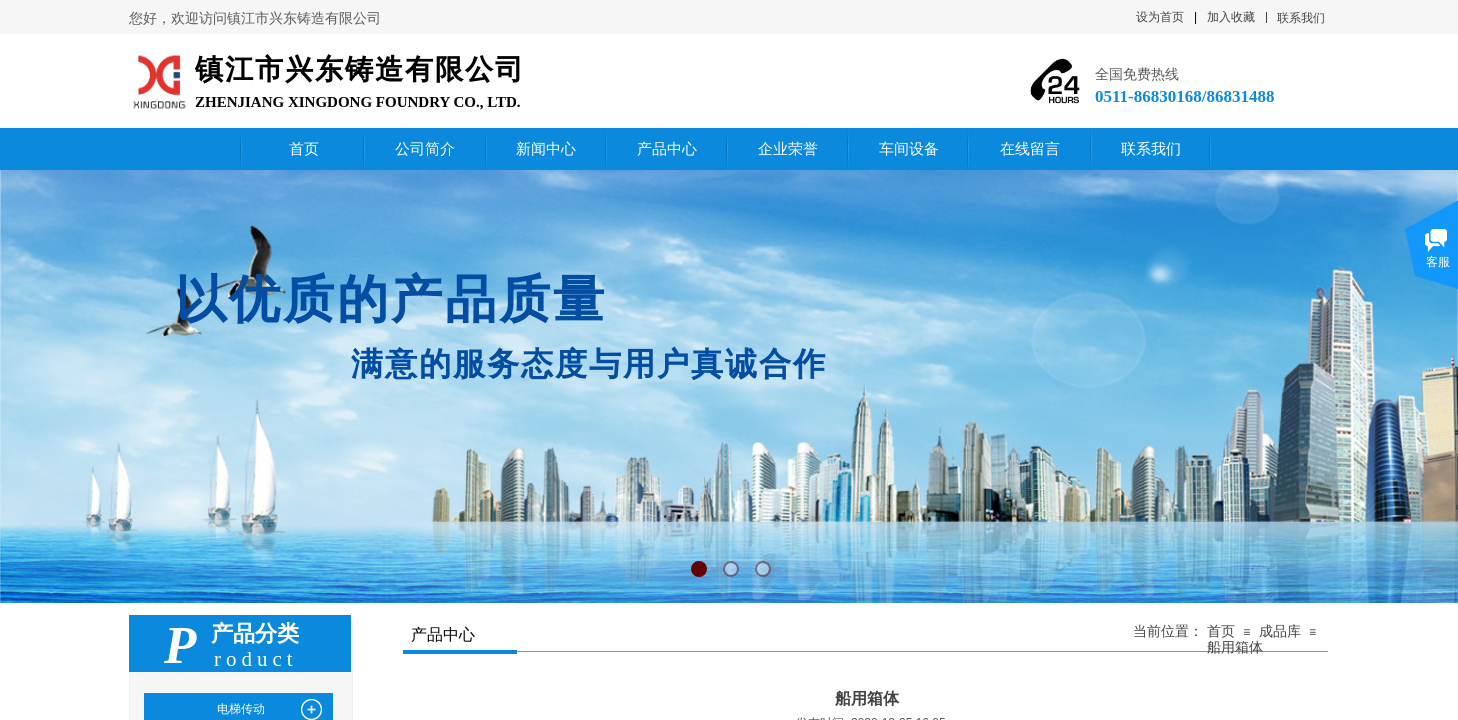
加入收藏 (1231, 17)
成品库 (1280, 631)
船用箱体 (1235, 647)
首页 (1221, 631)
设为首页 (1160, 17)
